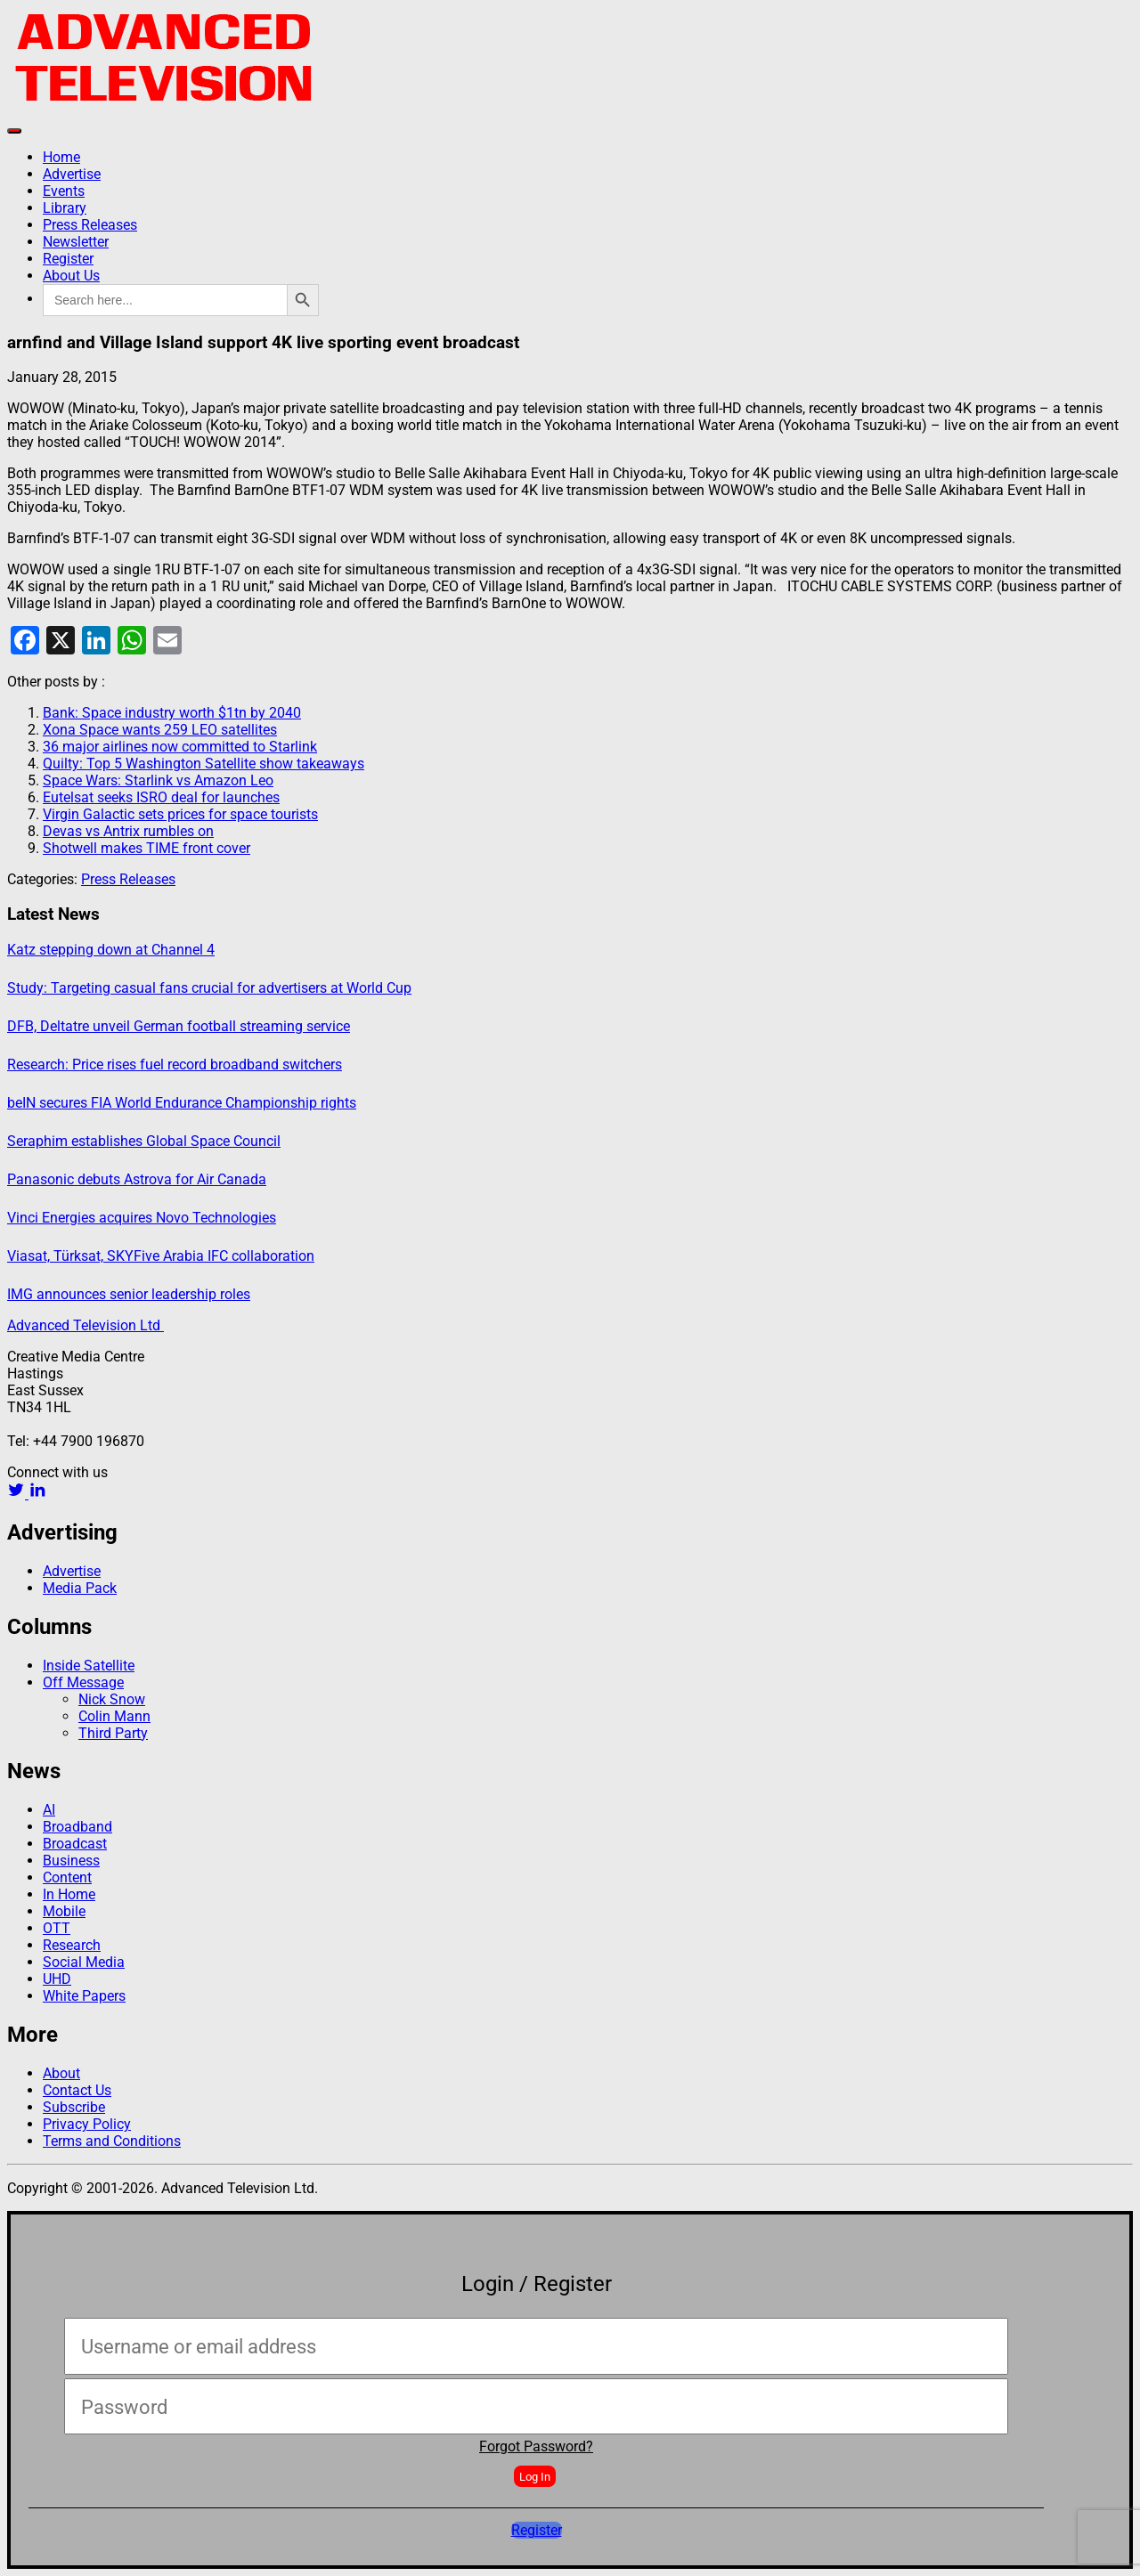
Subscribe (74, 2107)
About (61, 2073)
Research (72, 1945)
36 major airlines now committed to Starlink (180, 746)
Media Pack (80, 1588)
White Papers (84, 1995)
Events (64, 191)
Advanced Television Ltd (85, 1325)
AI (49, 1809)
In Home (69, 1894)
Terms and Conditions (112, 2141)
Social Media (84, 1962)
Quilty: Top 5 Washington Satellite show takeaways (203, 763)
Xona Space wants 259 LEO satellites (160, 729)
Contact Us (77, 2090)
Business (71, 1860)
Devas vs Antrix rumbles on (128, 831)
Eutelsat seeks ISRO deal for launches (161, 797)
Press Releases (90, 224)
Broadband (77, 1826)
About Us (71, 275)
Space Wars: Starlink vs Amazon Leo (158, 780)
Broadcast (75, 1843)
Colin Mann (114, 1716)
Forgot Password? (536, 2446)
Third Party (113, 1733)
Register (68, 258)
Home (61, 157)
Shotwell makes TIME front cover (146, 848)
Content (67, 1877)
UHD (57, 1979)
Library (64, 207)
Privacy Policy (87, 2124)
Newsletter (76, 241)
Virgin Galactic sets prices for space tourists (180, 814)
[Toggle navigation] (14, 131)
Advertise (72, 174)
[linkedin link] (37, 1493)
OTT (56, 1928)
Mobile (64, 1911)
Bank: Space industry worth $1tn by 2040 (172, 712)
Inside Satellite (88, 1665)
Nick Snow (111, 1699)
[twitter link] (17, 1493)
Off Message (83, 1682)
